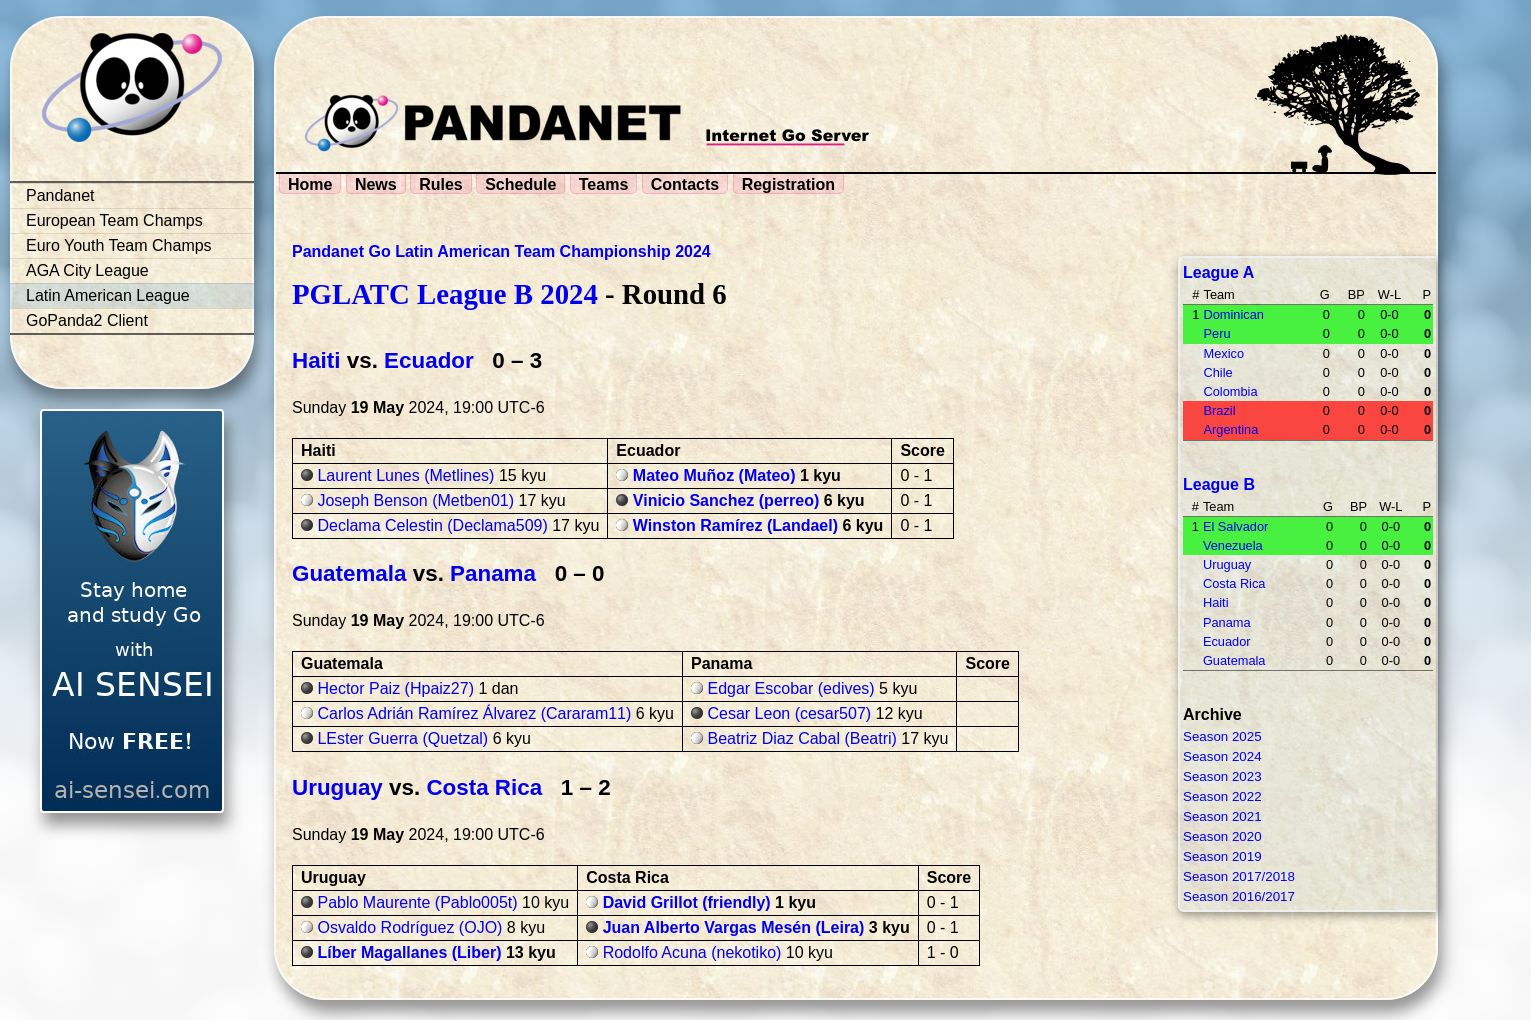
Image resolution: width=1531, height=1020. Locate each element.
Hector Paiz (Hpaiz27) (395, 688)
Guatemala (349, 573)
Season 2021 (1222, 816)
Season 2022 (1222, 796)
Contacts (685, 184)
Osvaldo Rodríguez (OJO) (409, 927)
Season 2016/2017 (1239, 896)
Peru (1216, 333)
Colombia (1230, 391)
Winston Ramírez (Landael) (735, 525)
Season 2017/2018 (1239, 876)
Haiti (316, 360)
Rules (441, 184)
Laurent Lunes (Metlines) (405, 475)
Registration (788, 184)
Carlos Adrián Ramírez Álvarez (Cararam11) (474, 713)
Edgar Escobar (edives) (790, 688)
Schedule (520, 184)
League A (1218, 272)
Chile (1217, 372)
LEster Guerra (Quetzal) (402, 738)
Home (310, 184)
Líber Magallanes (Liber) (409, 952)
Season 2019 (1222, 856)
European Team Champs (114, 220)
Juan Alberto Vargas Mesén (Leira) (734, 927)
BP (1356, 294)
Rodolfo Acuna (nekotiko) (692, 952)
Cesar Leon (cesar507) (789, 713)
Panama (493, 573)
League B (1219, 484)
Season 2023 (1222, 776)
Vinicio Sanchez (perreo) (726, 500)
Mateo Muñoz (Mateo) (714, 475)
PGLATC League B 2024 (445, 294)
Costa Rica (484, 787)
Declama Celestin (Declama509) (432, 525)
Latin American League (108, 295)
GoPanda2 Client (87, 320)
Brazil (1219, 410)
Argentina (1230, 429)
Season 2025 (1222, 736)
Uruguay (337, 787)
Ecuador (429, 360)
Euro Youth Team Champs (119, 245)
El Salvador (1235, 526)
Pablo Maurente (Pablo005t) (417, 902)
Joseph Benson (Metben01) (415, 500)
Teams (604, 184)
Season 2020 (1222, 836)
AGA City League (87, 270)
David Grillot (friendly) (687, 902)
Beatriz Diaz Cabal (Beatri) (801, 738)
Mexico (1223, 353)
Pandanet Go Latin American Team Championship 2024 (501, 251)
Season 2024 (1222, 756)
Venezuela (1233, 545)
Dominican (1233, 314)
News (376, 184)
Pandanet (60, 195)
